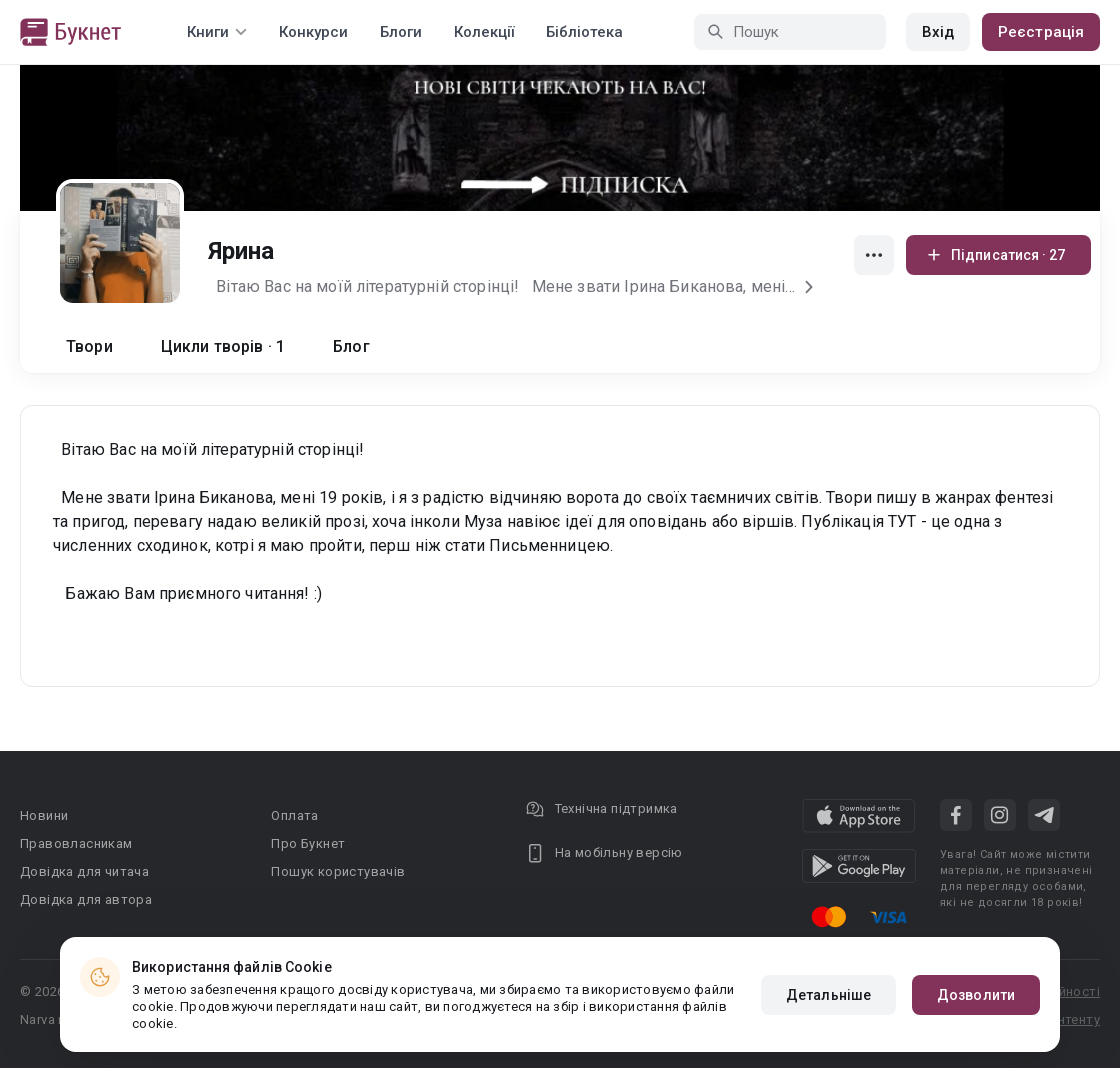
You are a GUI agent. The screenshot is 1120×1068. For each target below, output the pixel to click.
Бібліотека (584, 32)
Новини (44, 815)
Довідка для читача (84, 871)
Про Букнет (308, 843)
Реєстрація (1041, 32)
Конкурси (313, 32)
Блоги (401, 32)
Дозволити (976, 995)
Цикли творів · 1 (223, 346)
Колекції (484, 32)
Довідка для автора (86, 899)
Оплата (294, 815)
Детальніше (828, 995)
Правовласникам (76, 843)
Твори (89, 346)
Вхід (938, 32)
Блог (351, 346)
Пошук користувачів (338, 871)
